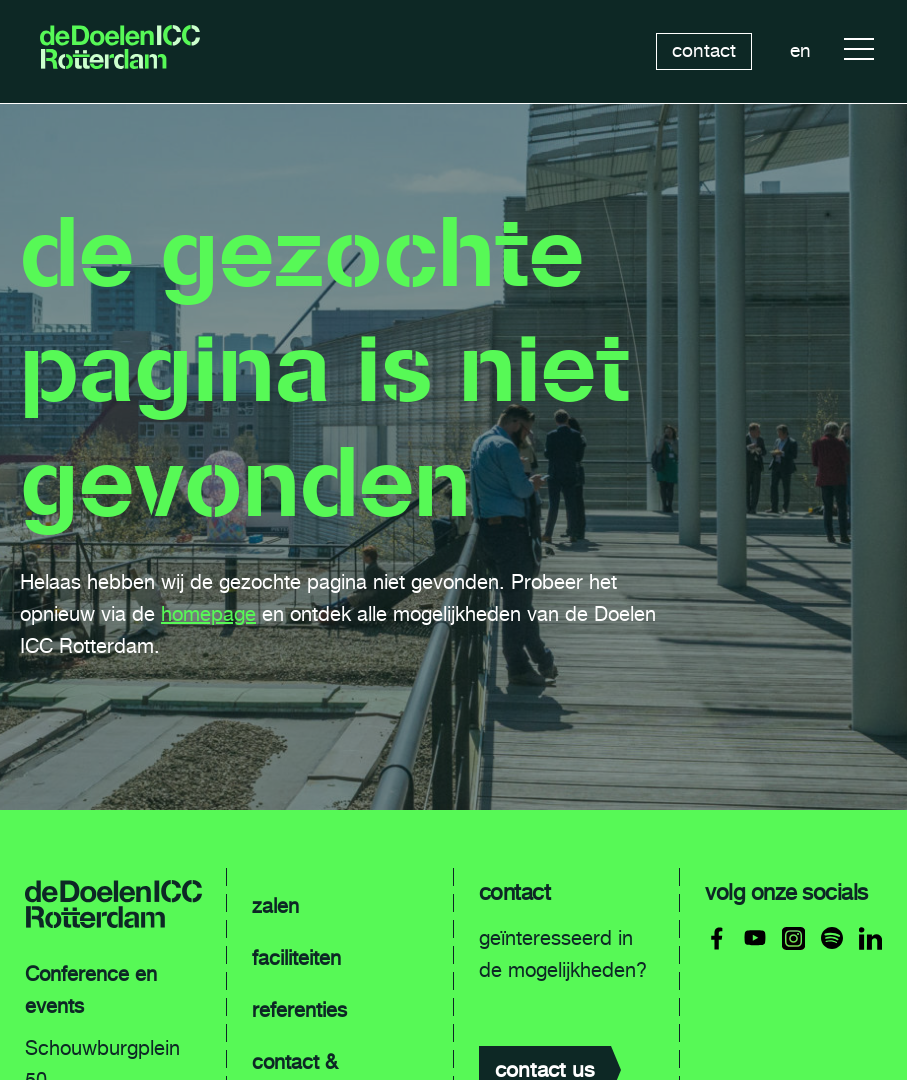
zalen (275, 906)
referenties (299, 1010)
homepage (208, 614)
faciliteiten (296, 958)
